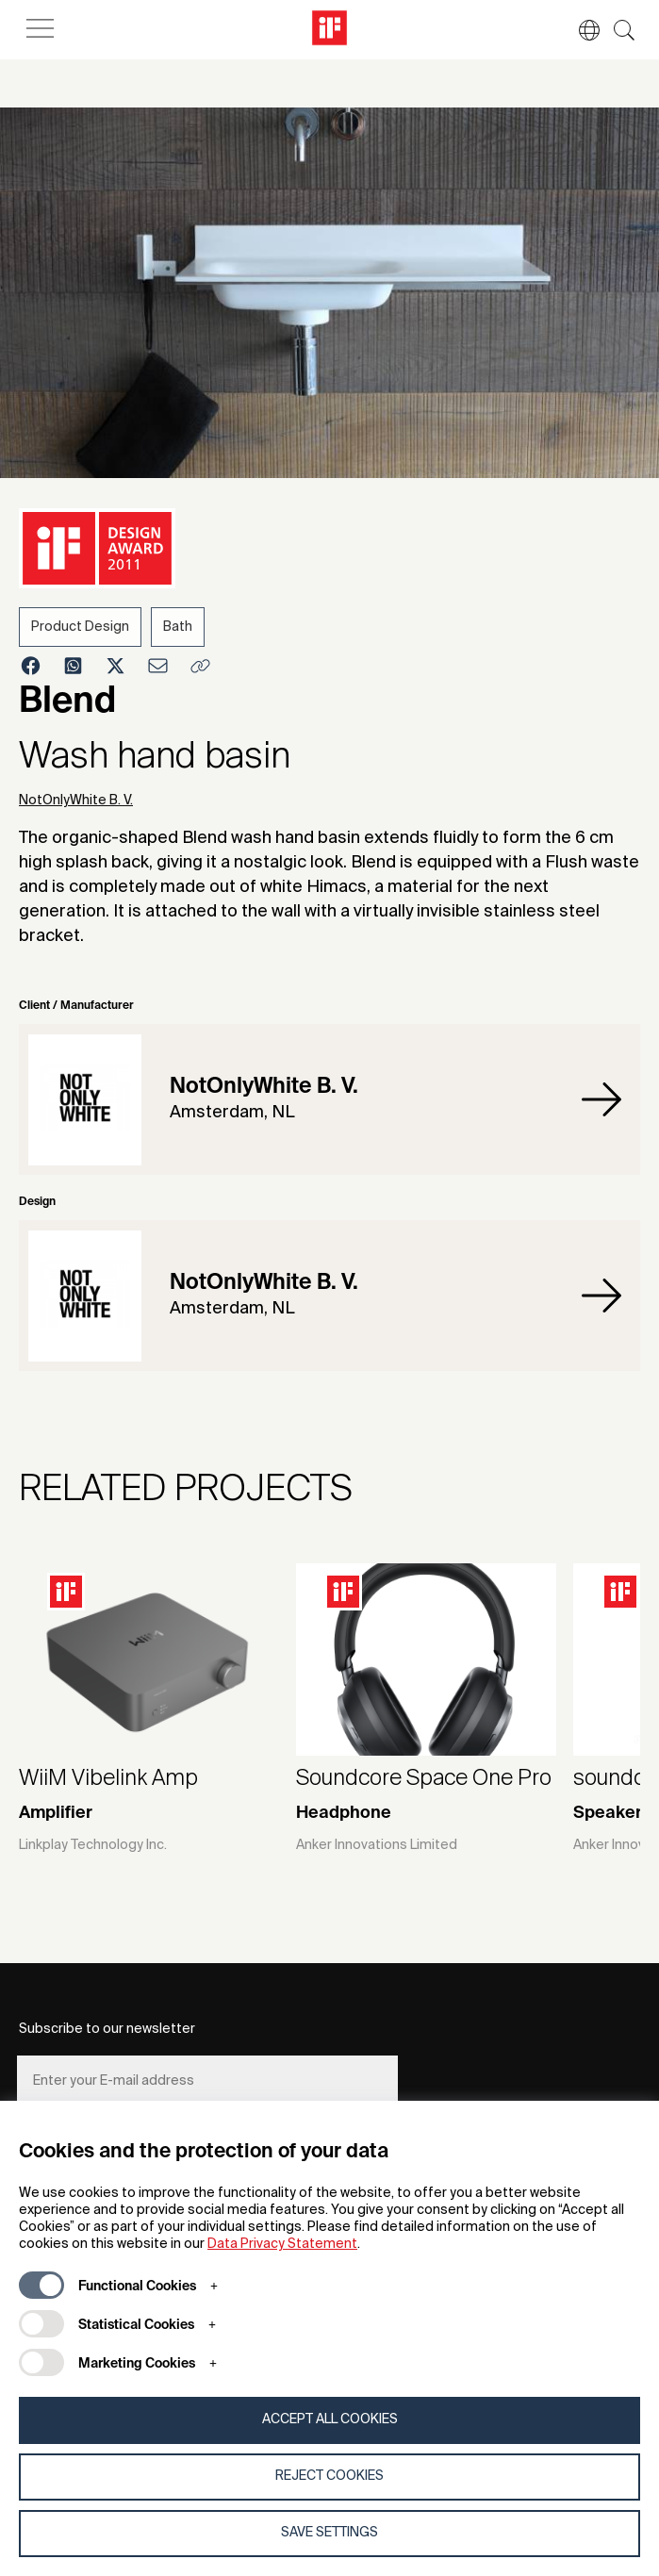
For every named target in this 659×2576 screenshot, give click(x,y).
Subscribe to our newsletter (107, 2029)
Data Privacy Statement (282, 2244)
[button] (580, 30)
